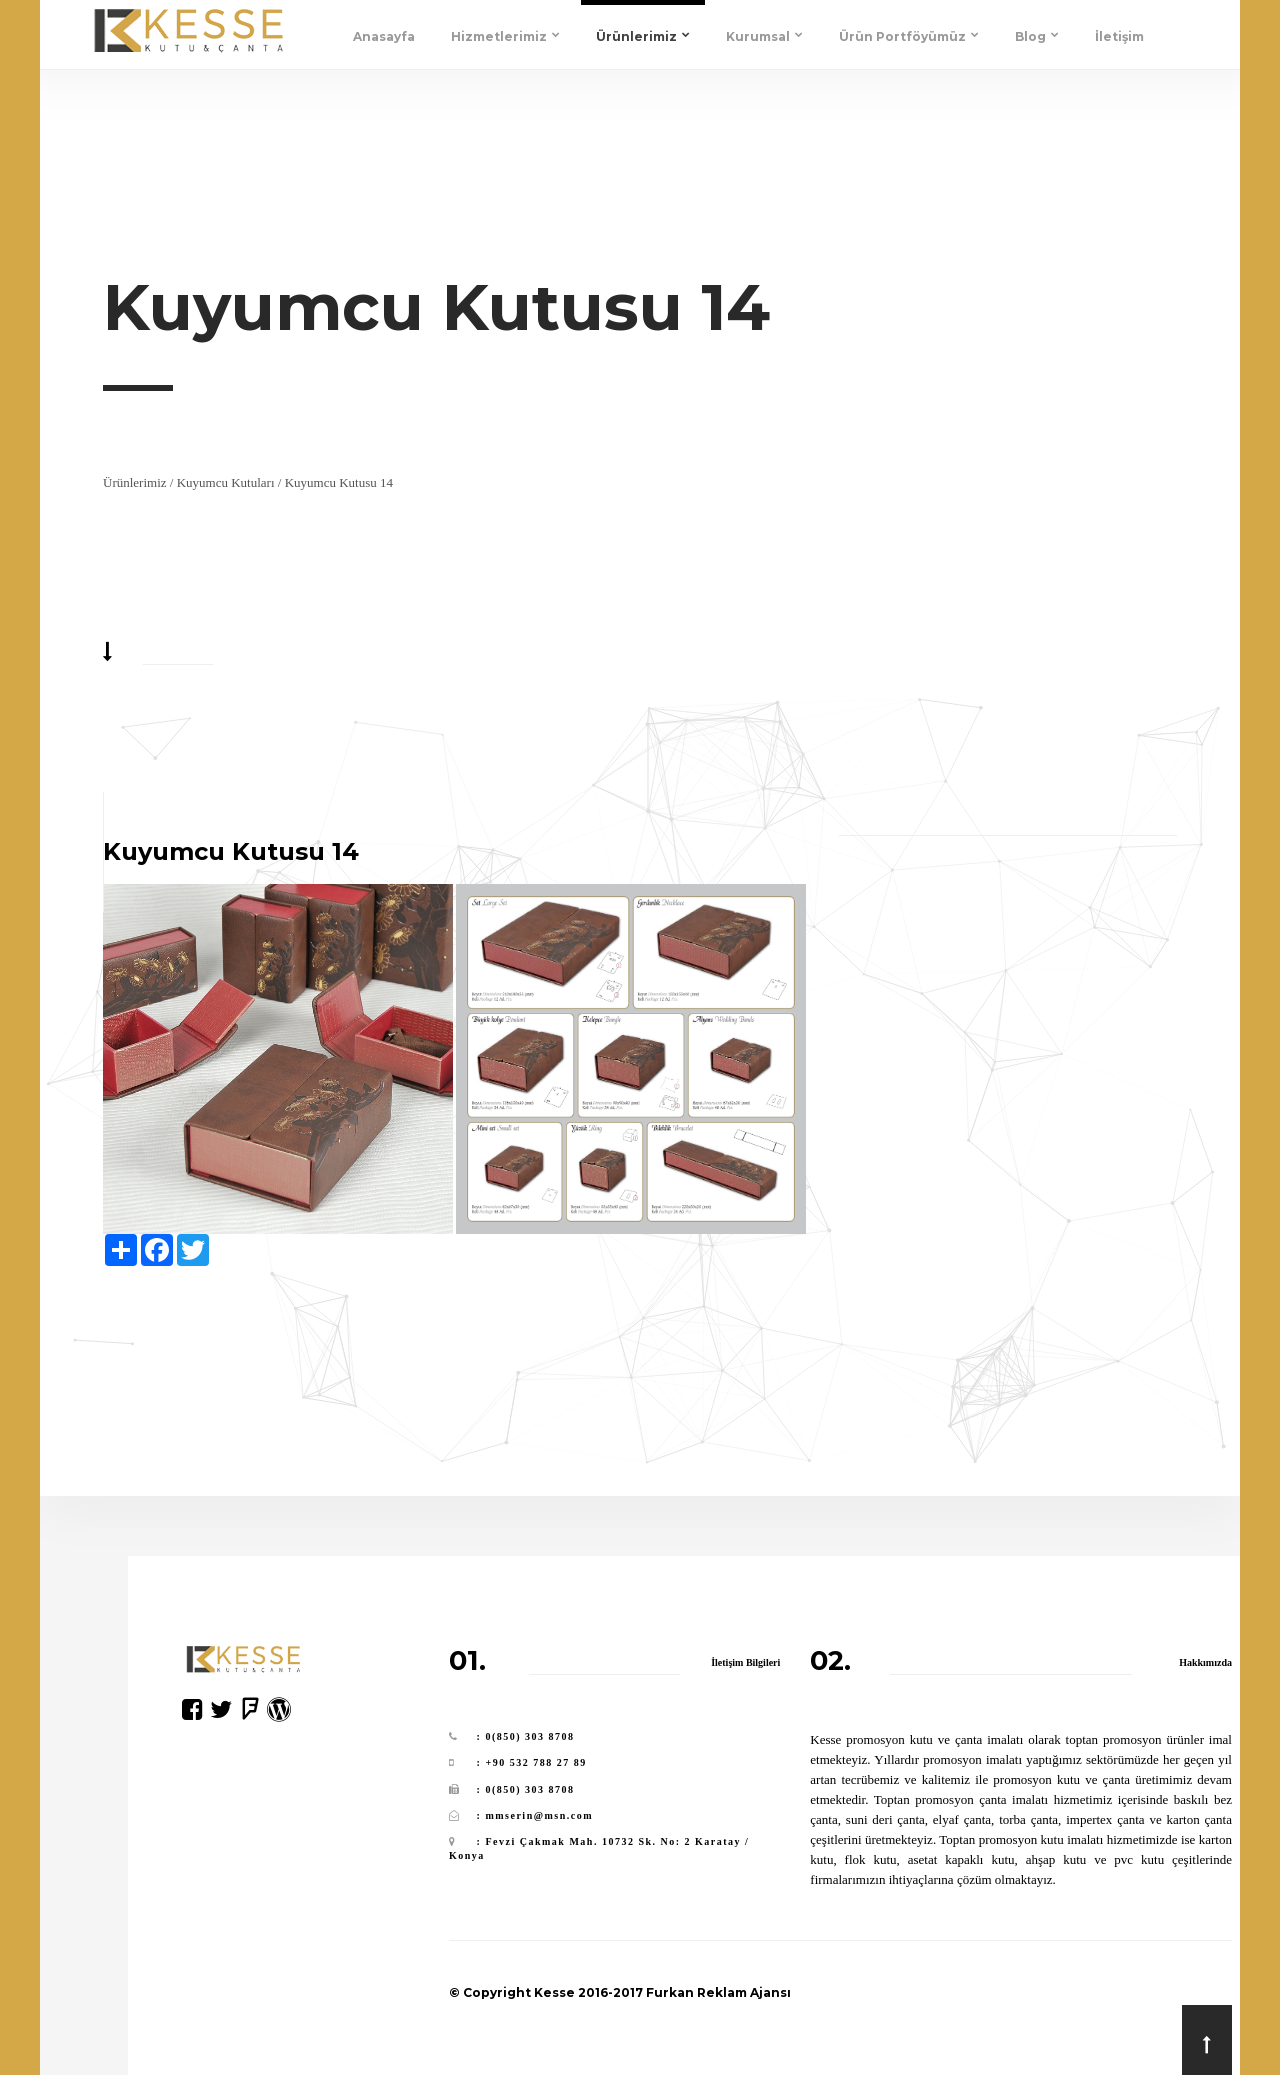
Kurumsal (764, 36)
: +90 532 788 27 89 (532, 1762)
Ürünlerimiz (643, 36)
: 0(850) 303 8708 (526, 1736)
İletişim (1119, 36)
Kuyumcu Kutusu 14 (339, 482)
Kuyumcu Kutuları (226, 482)
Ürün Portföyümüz (909, 36)
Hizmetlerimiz (505, 36)
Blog (1037, 36)
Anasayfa (384, 36)
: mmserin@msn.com (535, 1815)
